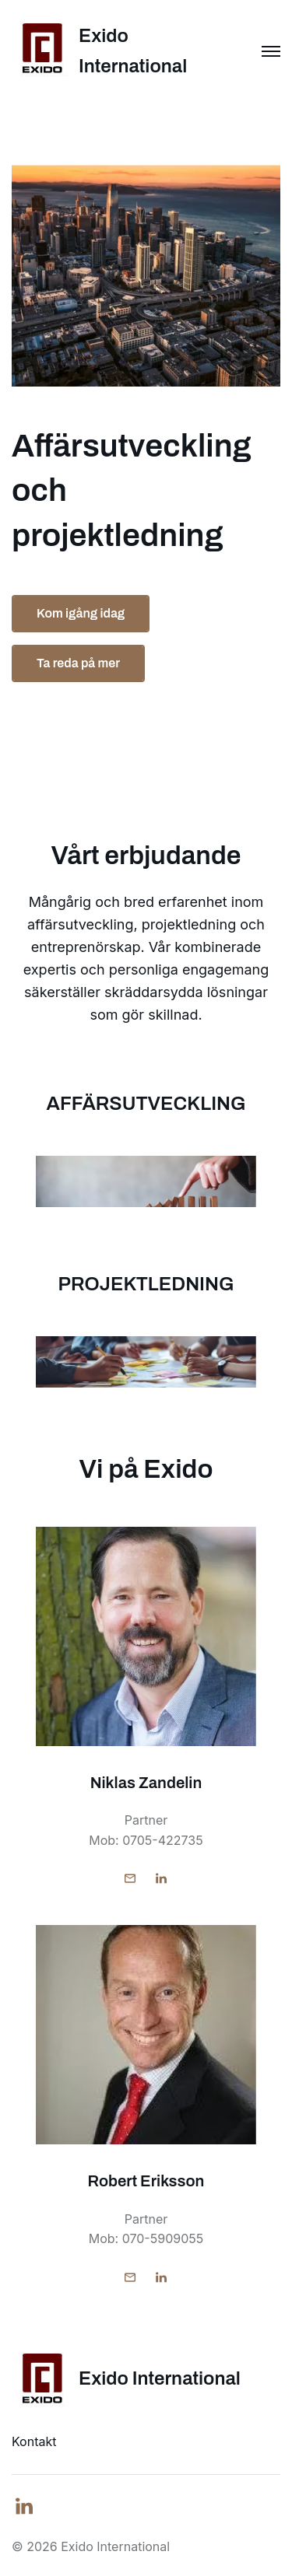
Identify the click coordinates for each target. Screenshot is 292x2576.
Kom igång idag (81, 613)
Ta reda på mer (78, 663)
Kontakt (34, 2441)
